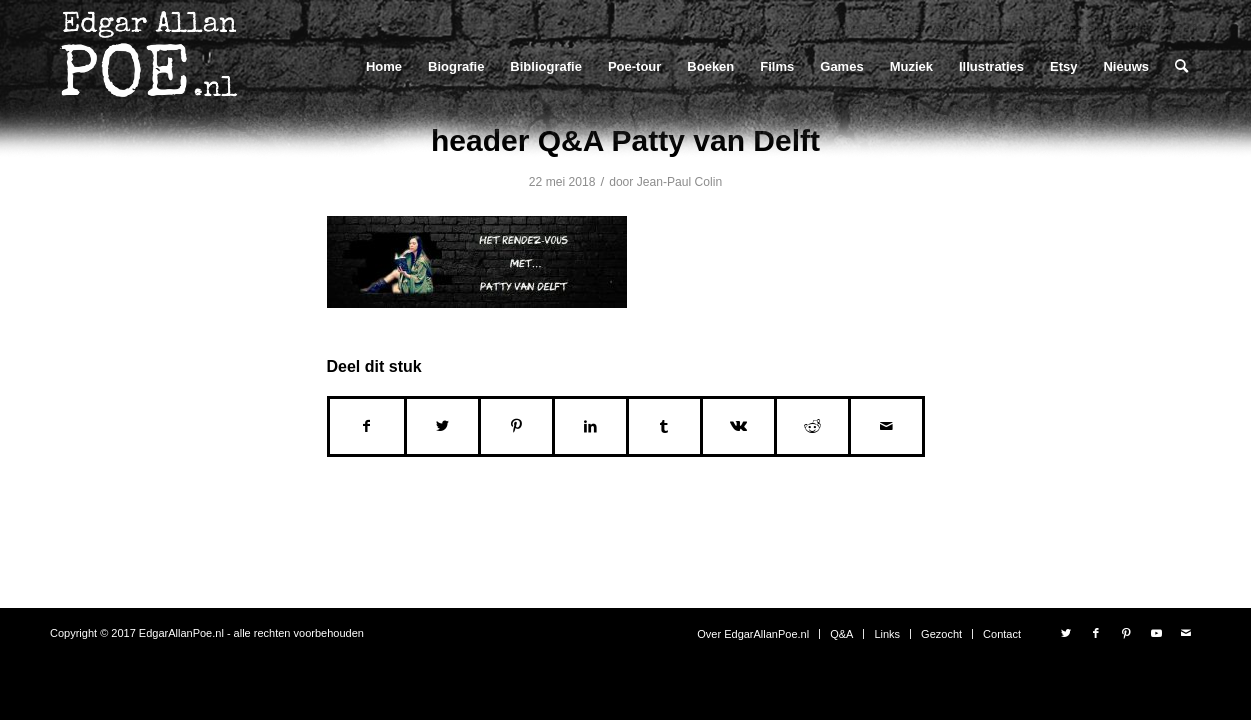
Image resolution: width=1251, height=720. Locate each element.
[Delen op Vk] (738, 426)
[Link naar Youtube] (1156, 633)
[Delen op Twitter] (442, 426)
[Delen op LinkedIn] (590, 426)
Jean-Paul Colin (679, 182)
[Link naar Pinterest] (1126, 633)
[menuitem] (384, 66)
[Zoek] (1181, 66)
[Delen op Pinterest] (516, 426)
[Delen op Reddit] (812, 426)
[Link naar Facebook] (1096, 633)
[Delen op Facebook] (367, 426)
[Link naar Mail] (1186, 633)
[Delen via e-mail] (886, 426)
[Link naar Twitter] (1066, 633)
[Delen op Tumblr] (664, 426)
